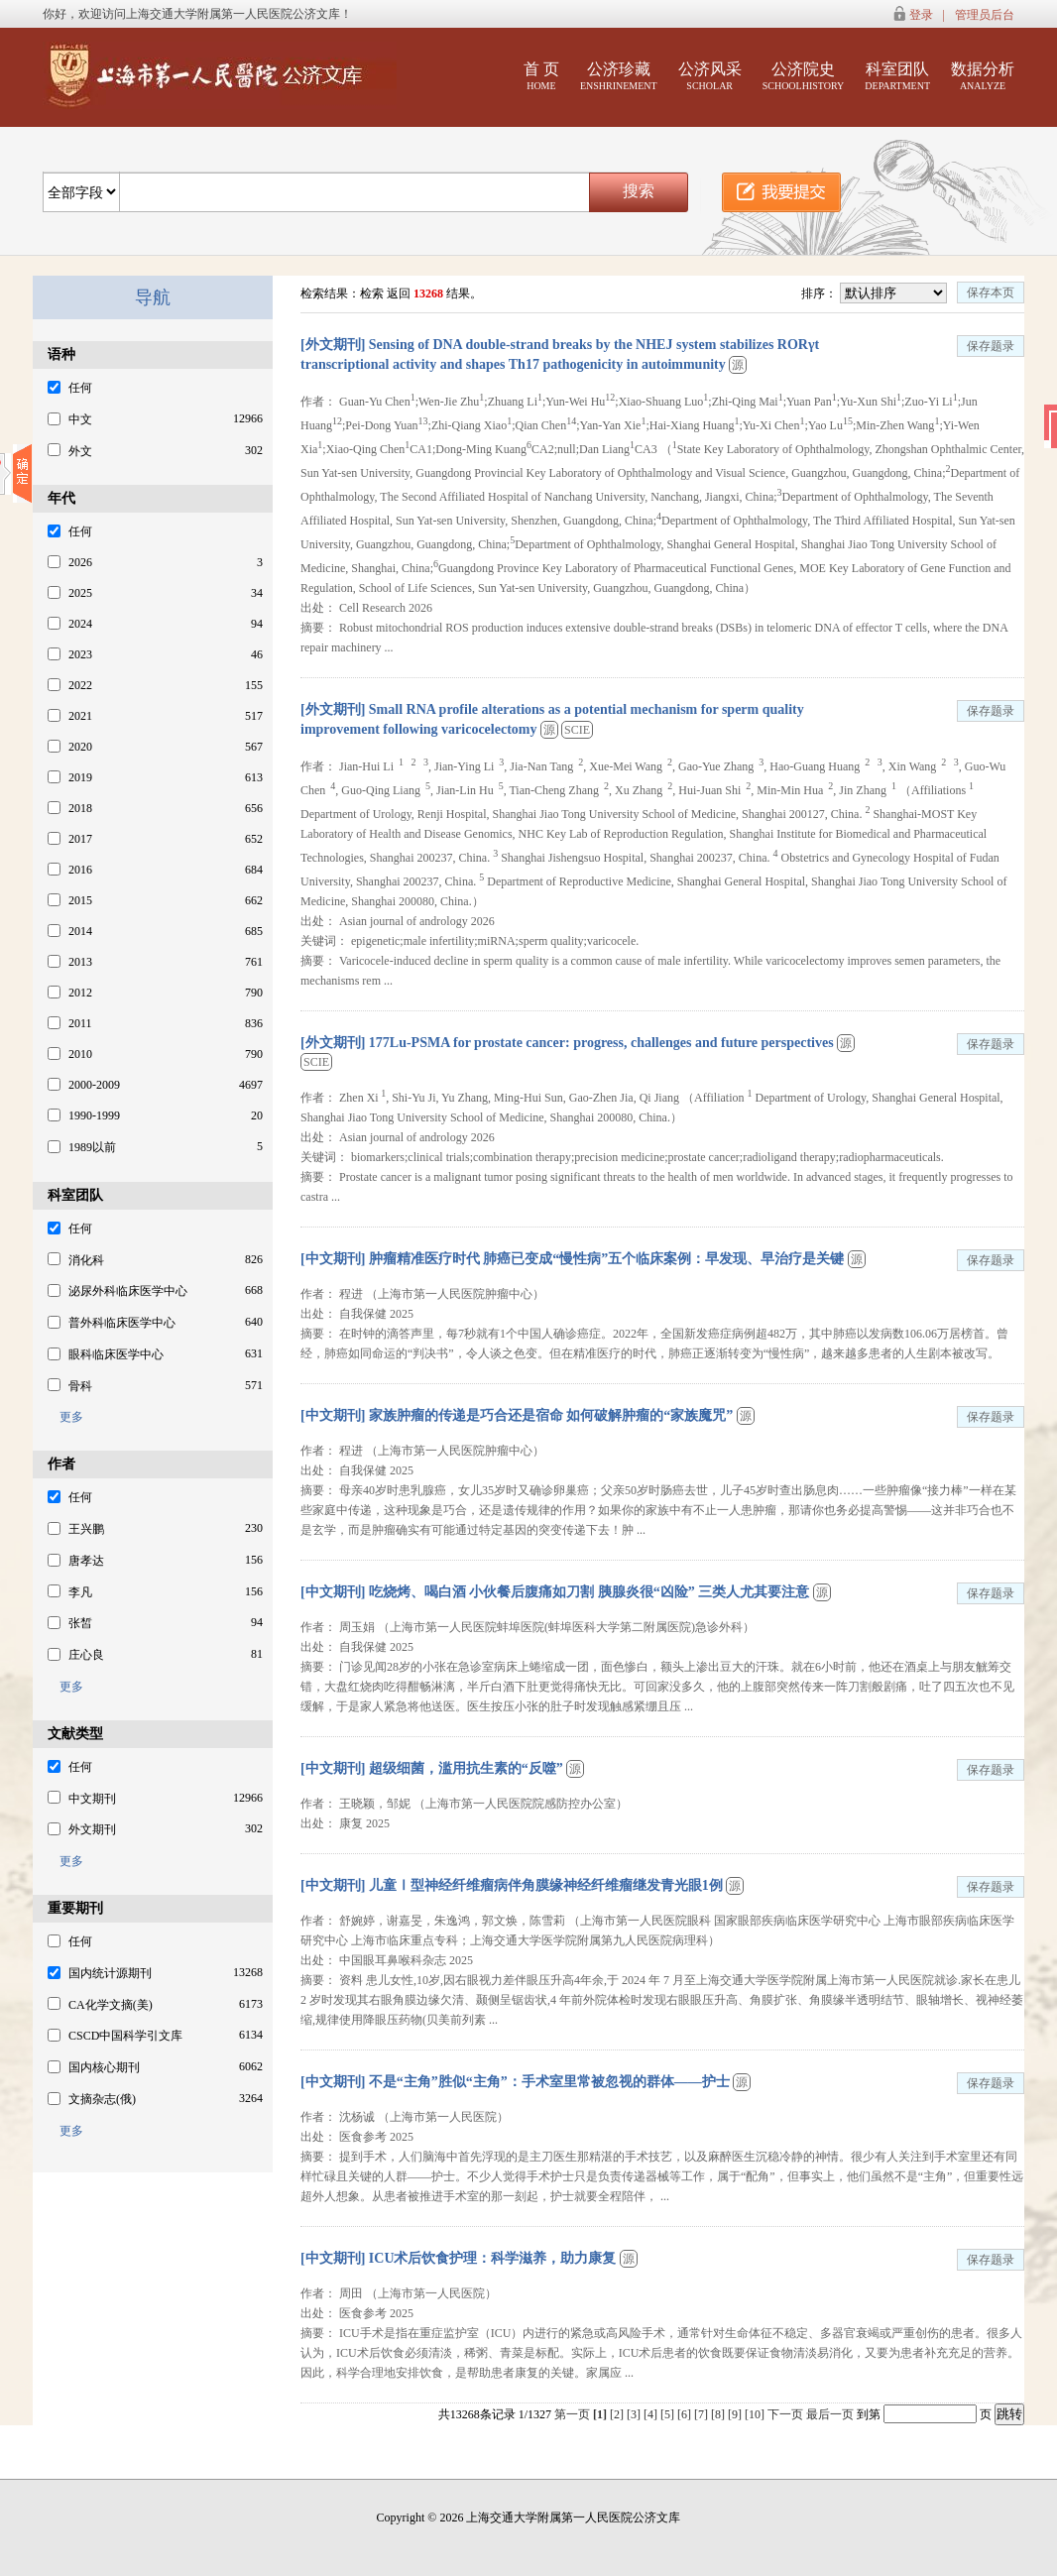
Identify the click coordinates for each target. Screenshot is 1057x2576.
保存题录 (990, 346)
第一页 (572, 2414)
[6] (685, 2414)
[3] (635, 2414)
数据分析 (982, 75)
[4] (652, 2414)
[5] (668, 2414)
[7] (702, 2414)
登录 (921, 15)
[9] (736, 2414)
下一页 (785, 2414)
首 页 (541, 75)
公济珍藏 (618, 75)
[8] (719, 2414)
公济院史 (804, 75)
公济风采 (710, 75)
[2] (618, 2414)
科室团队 (897, 75)
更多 (65, 1417)
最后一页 (830, 2414)
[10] (756, 2414)
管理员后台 (984, 15)
